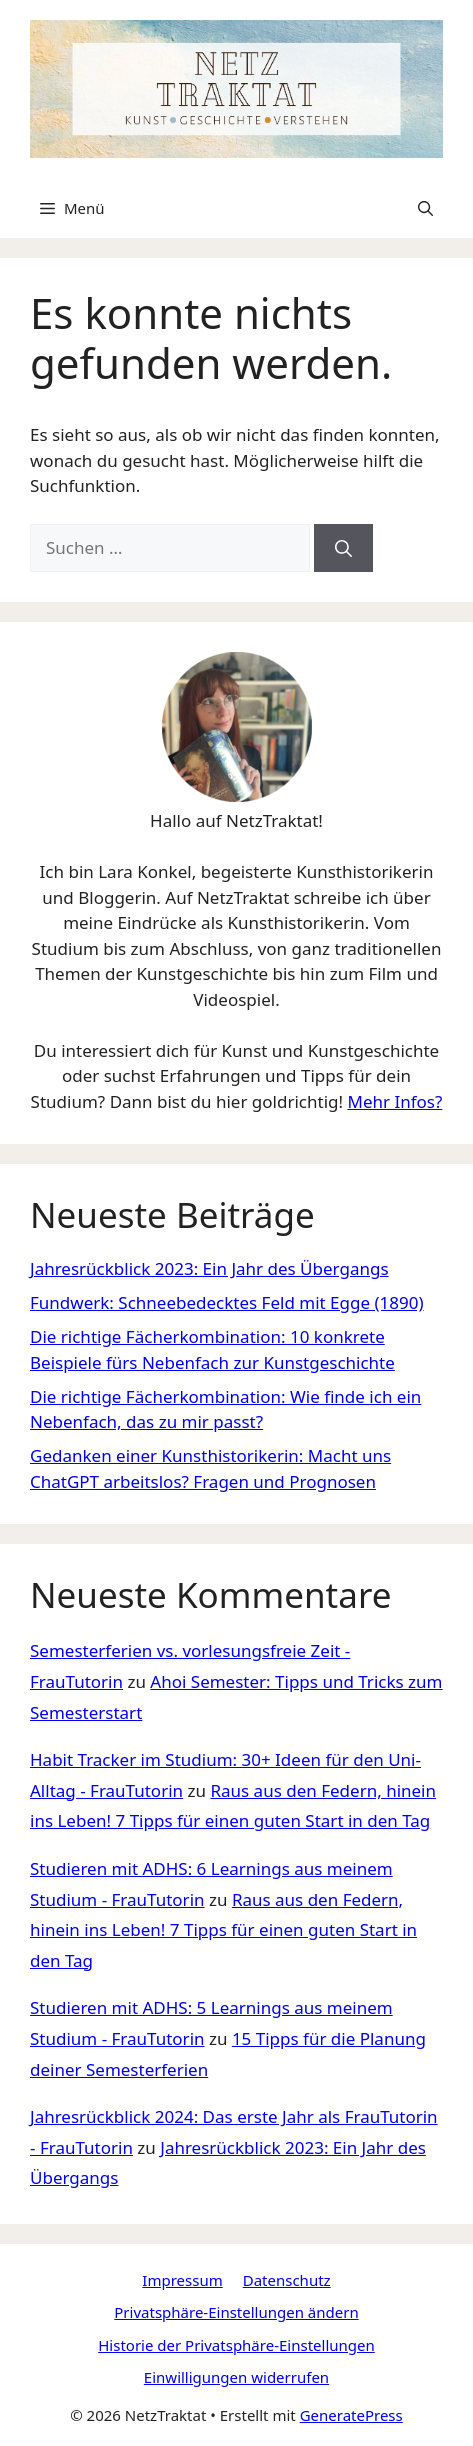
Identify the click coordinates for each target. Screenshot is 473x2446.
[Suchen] (343, 548)
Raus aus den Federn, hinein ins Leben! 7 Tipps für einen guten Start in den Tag (223, 1930)
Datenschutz (287, 2280)
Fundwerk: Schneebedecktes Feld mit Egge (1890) (227, 1302)
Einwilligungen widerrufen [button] (236, 2377)
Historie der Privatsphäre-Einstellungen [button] (236, 2345)
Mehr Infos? (394, 1101)
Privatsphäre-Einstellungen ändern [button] (236, 2312)
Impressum (182, 2280)
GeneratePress (351, 2415)
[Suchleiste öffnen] (425, 208)
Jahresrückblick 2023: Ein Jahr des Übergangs (209, 1268)
